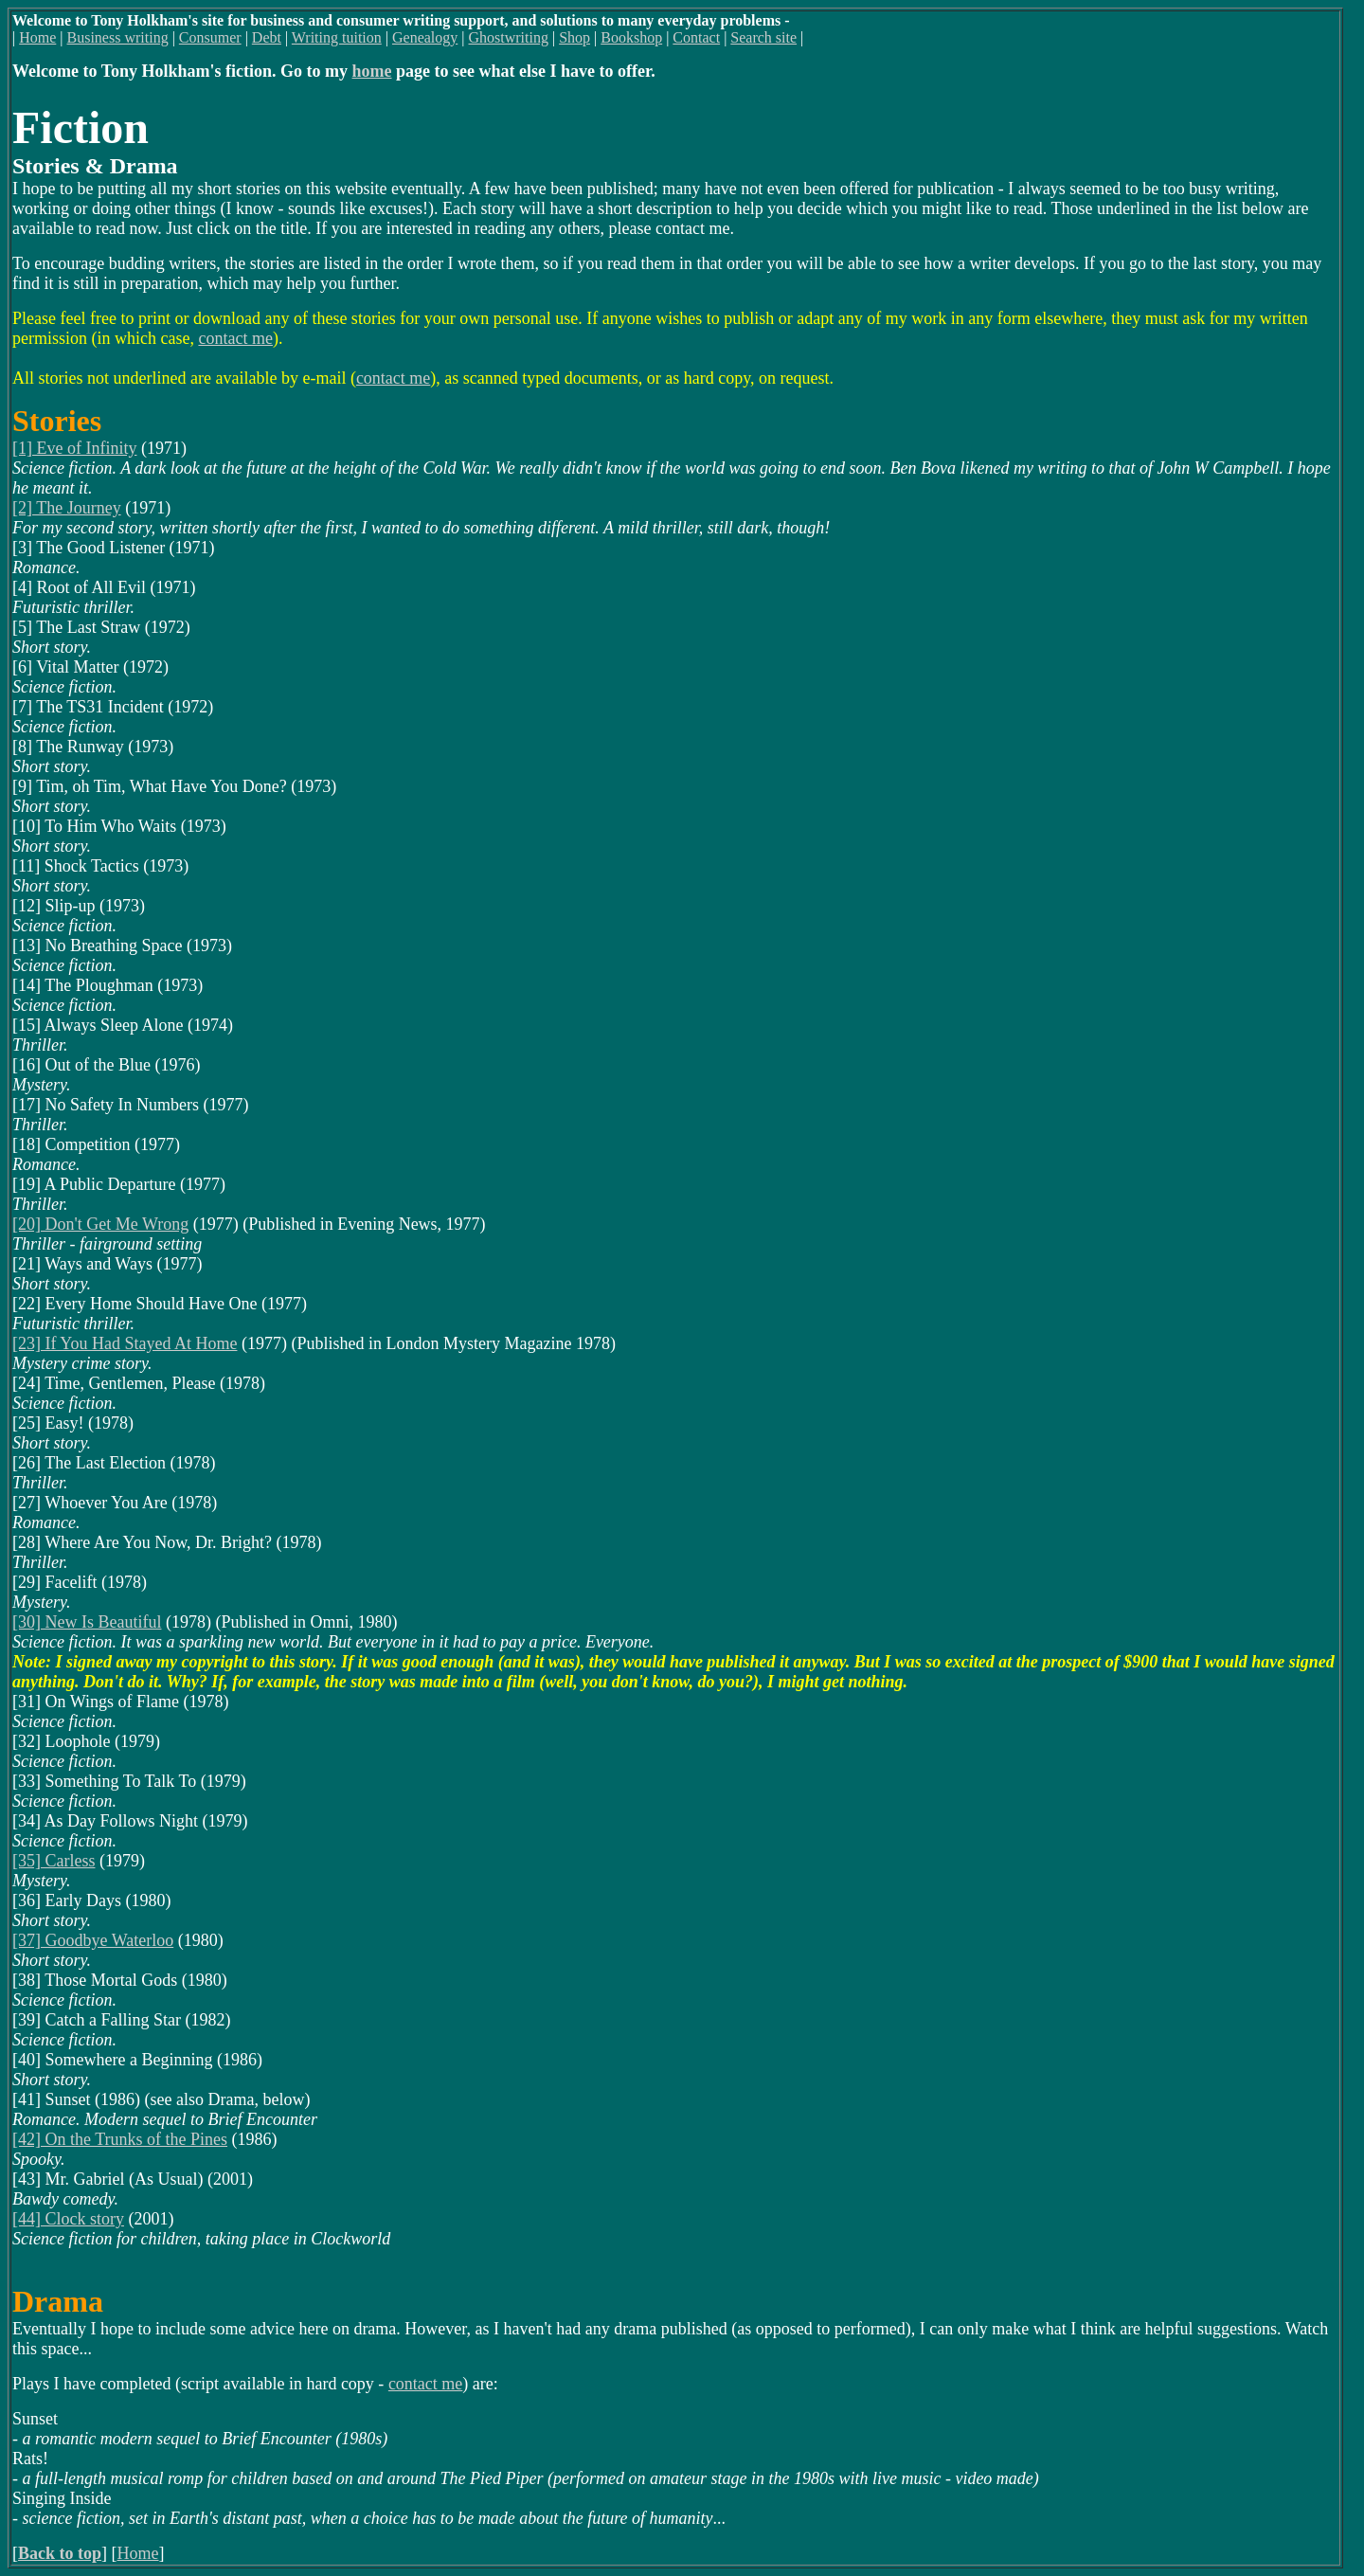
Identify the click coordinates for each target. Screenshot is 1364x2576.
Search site (763, 37)
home (372, 71)
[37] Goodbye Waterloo (92, 1940)
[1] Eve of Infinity (74, 448)
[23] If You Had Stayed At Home (124, 1343)
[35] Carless (53, 1860)
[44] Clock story (68, 2218)
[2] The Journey (66, 507)
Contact (696, 37)
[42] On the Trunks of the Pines (119, 2139)
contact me (235, 338)
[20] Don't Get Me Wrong (100, 1224)
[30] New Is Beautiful (86, 1621)
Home (138, 2553)
